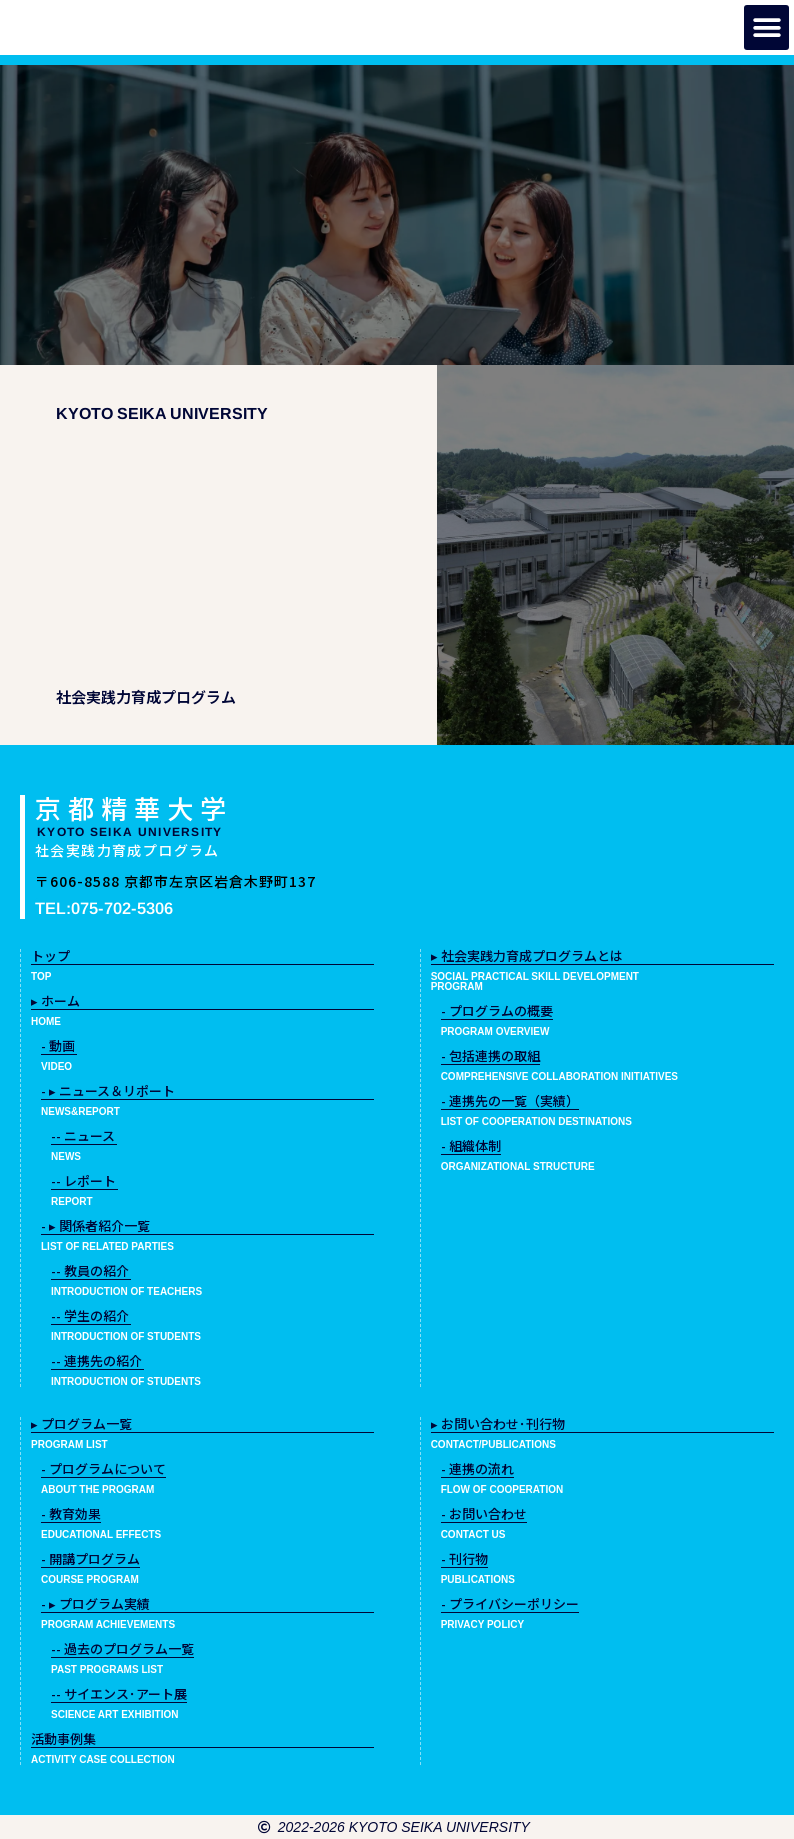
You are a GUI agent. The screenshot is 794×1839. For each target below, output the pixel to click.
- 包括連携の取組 (490, 1055)
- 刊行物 (464, 1558)
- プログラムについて (103, 1468)
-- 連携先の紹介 (96, 1360)
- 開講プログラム (90, 1558)
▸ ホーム (55, 1000)
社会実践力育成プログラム (127, 850)
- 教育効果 (71, 1513)
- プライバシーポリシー (510, 1603)
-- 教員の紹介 (90, 1270)
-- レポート (83, 1180)
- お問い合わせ (484, 1513)
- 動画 (58, 1045)
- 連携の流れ (477, 1468)
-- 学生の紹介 (90, 1315)
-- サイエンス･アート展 (119, 1693)
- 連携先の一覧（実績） (510, 1100)
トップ (50, 955)
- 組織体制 (471, 1145)
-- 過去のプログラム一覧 (122, 1648)
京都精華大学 (134, 807)
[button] (766, 27)
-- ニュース (83, 1135)
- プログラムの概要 (497, 1010)
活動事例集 (63, 1738)
